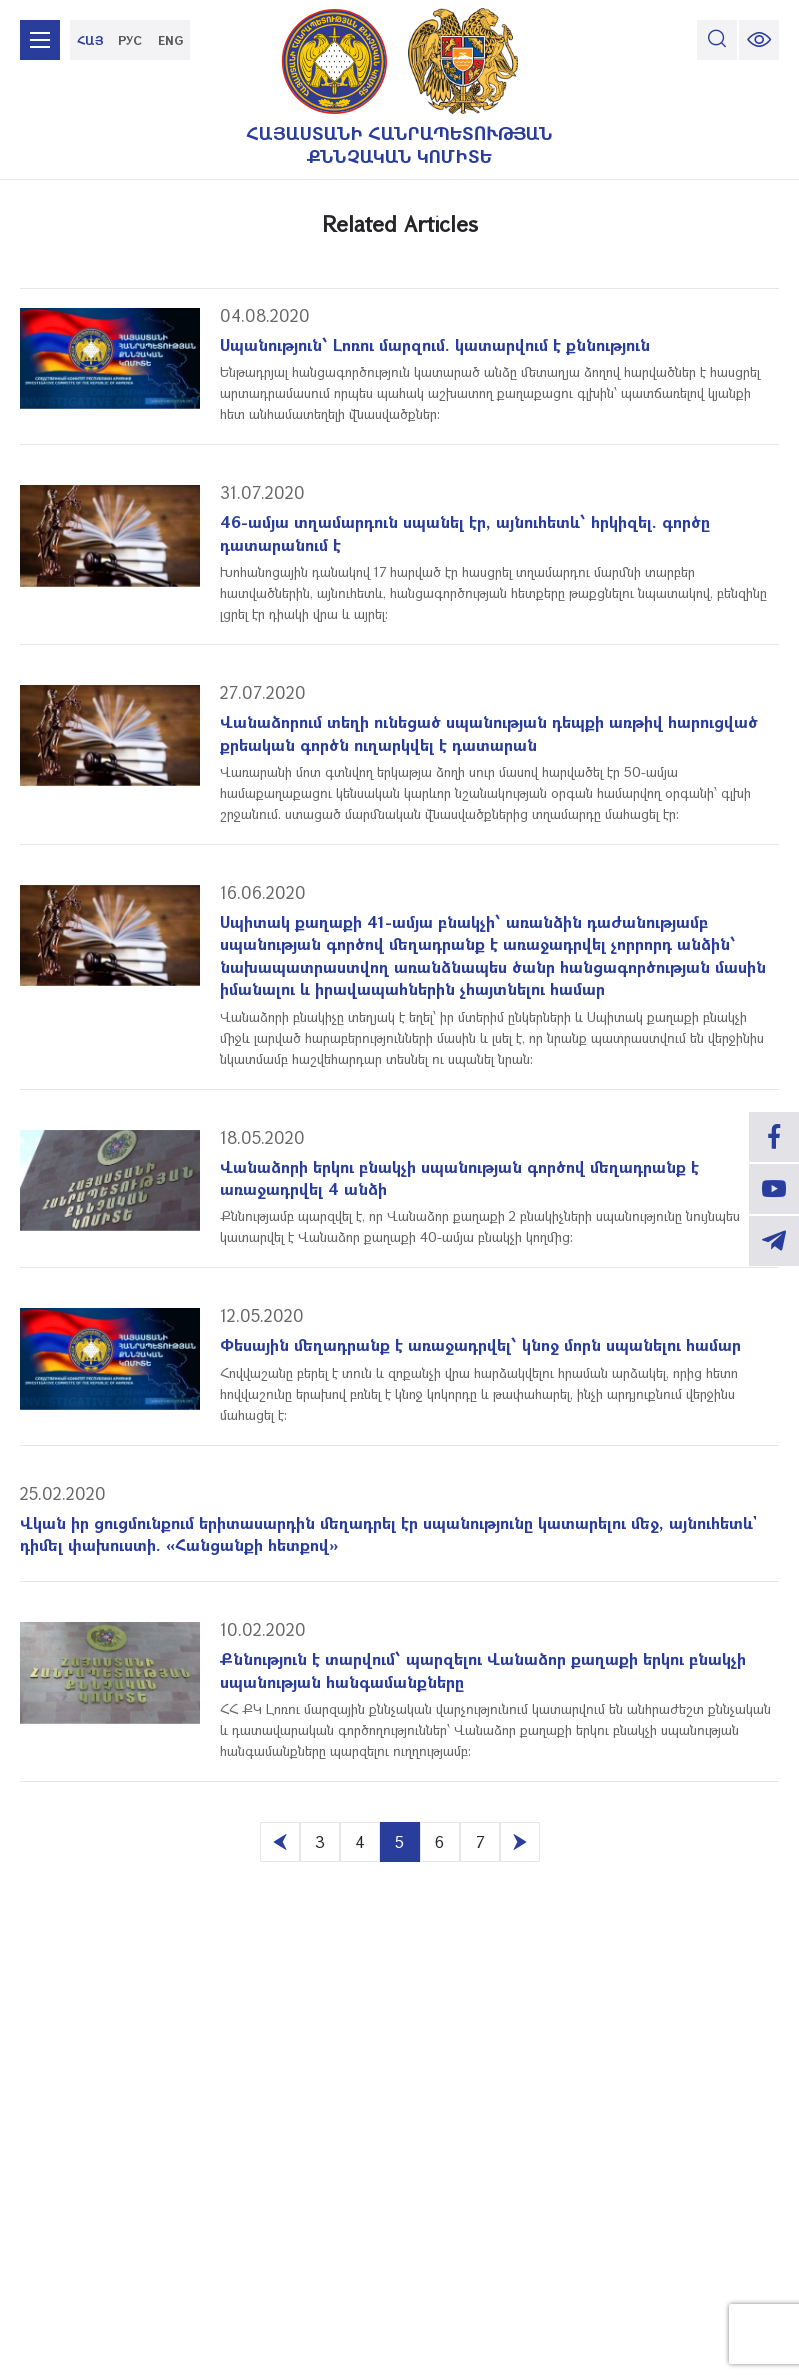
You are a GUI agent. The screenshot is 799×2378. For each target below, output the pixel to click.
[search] (717, 40)
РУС (130, 40)
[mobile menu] (40, 40)
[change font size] (759, 40)
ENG (170, 40)
